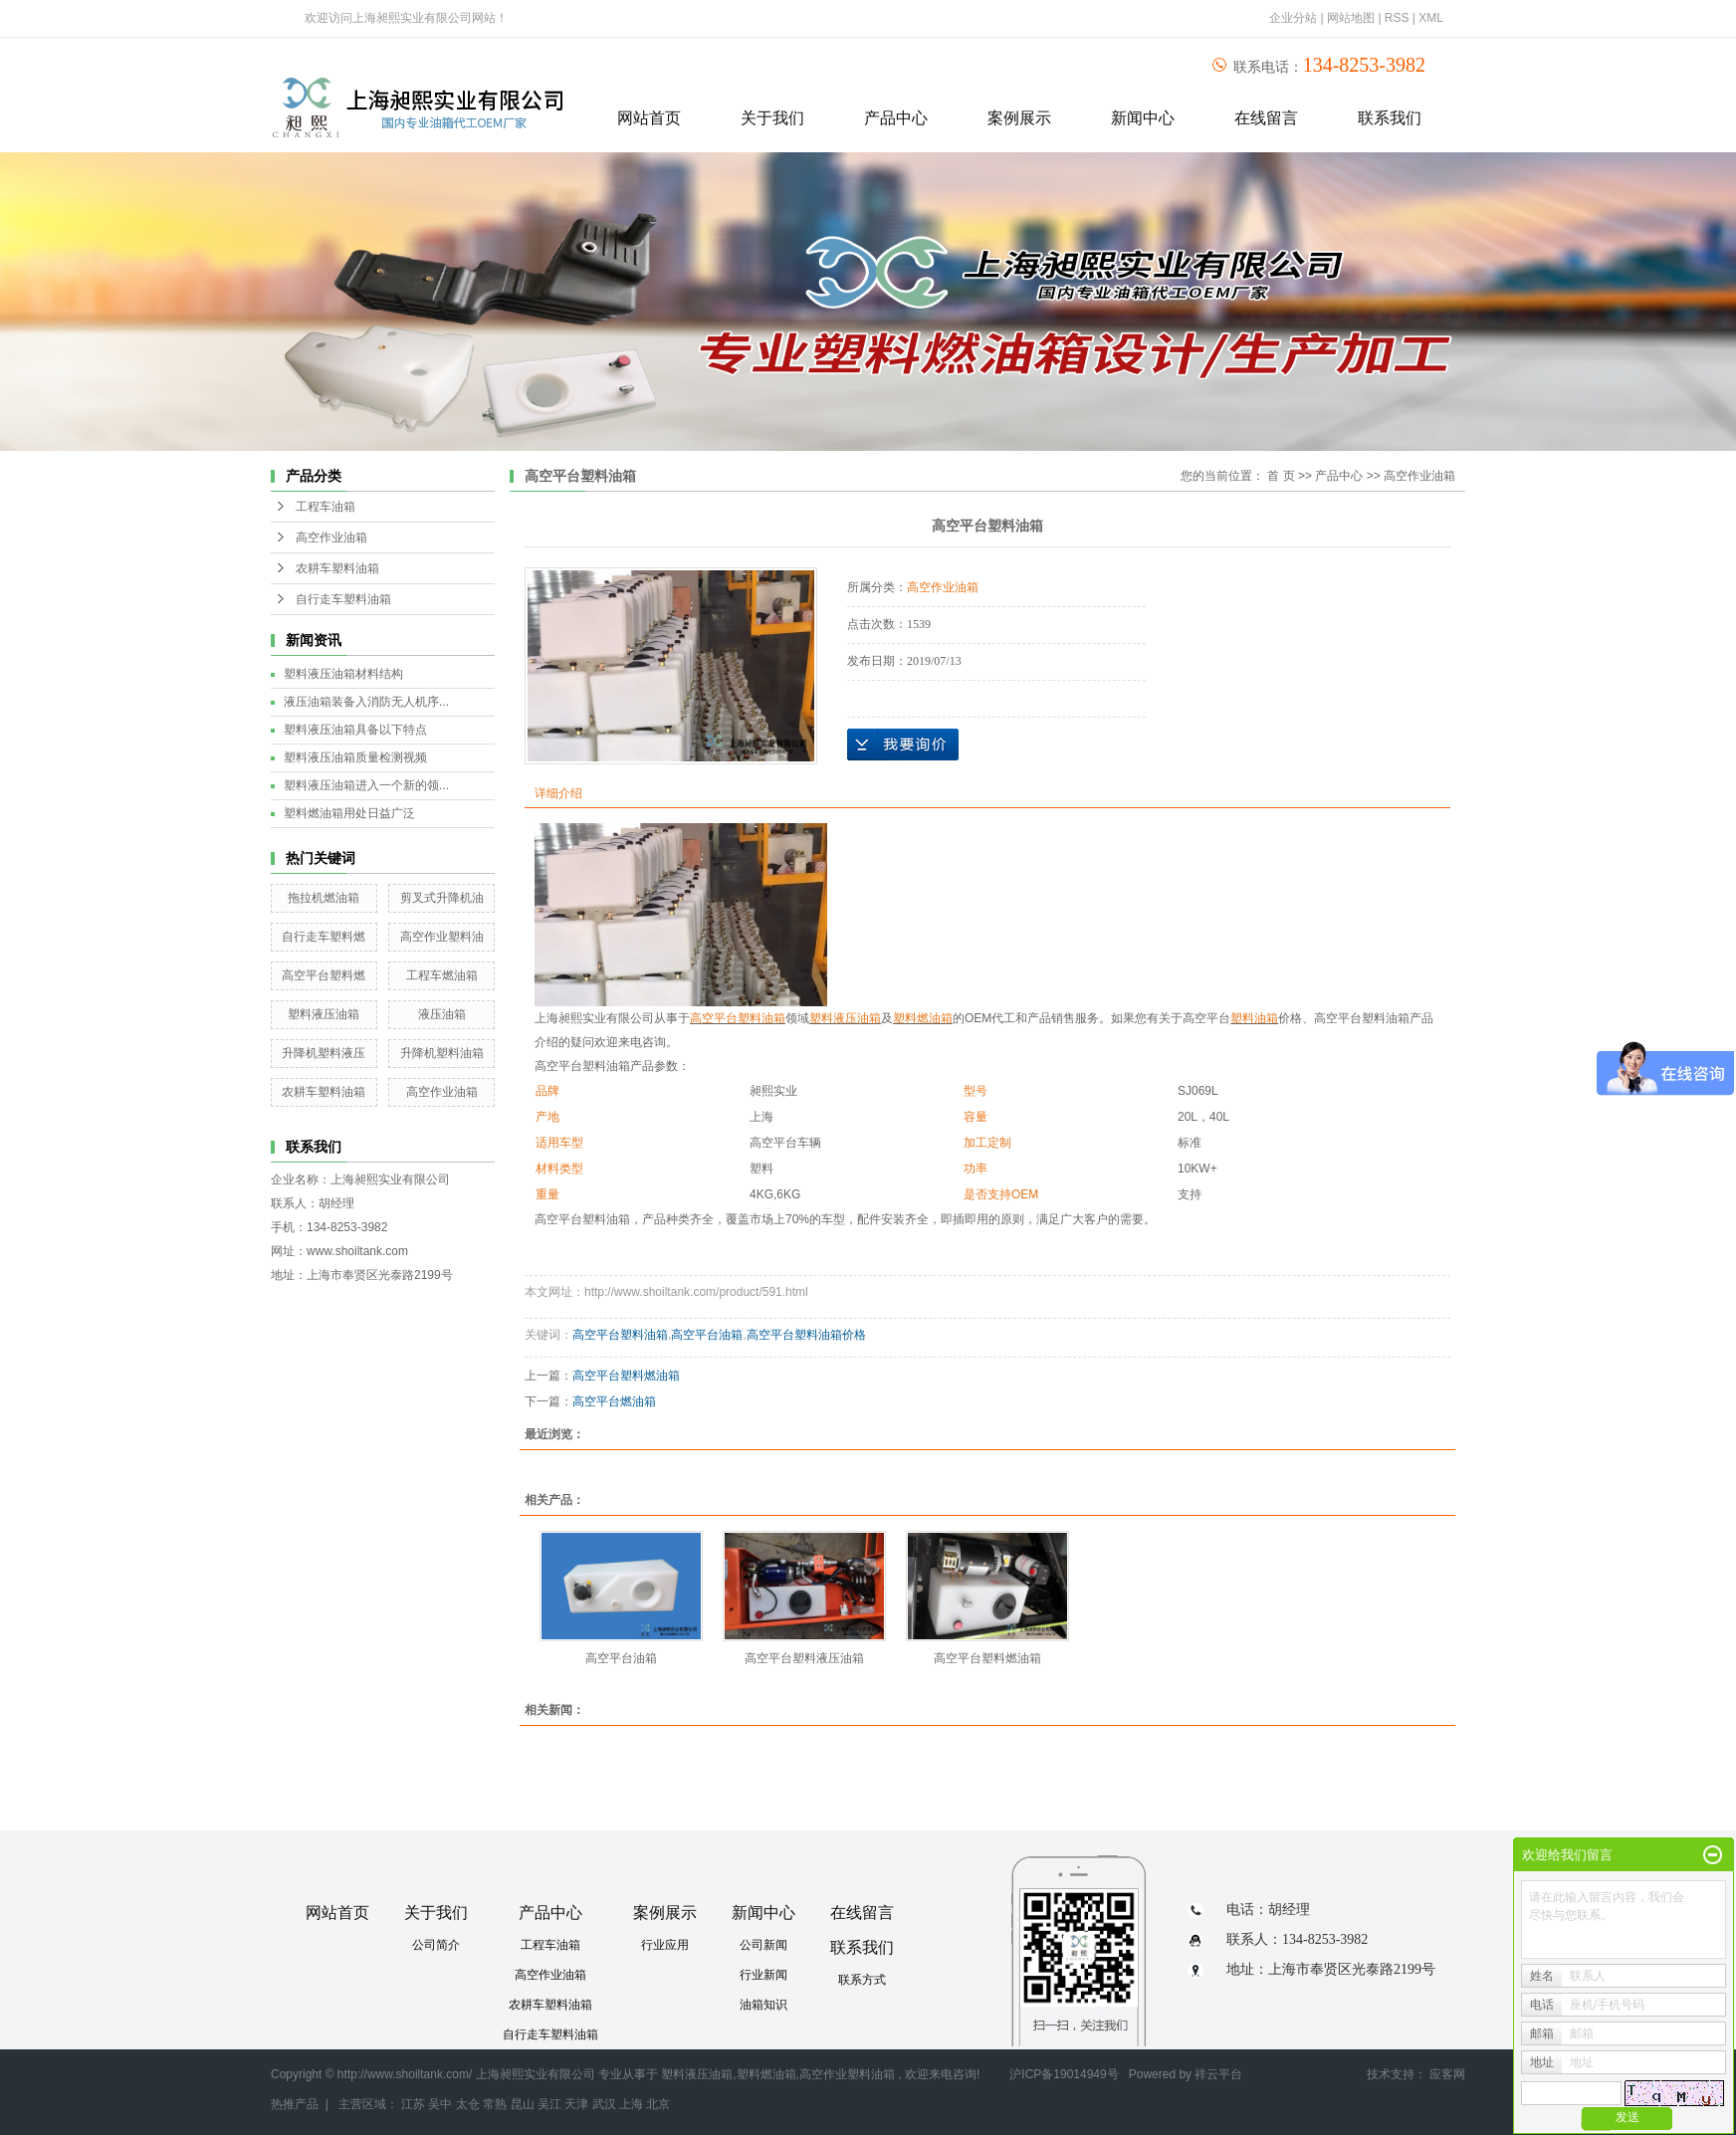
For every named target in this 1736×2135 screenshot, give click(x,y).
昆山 (523, 2104)
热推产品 (295, 2104)
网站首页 (649, 117)
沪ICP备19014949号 (1063, 2074)
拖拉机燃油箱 (323, 898)
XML (1430, 18)
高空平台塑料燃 (323, 975)
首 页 (1280, 476)
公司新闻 (763, 1945)
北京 (658, 2104)
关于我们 (772, 117)
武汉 (604, 2104)
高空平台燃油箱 (614, 1401)
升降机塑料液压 (323, 1053)
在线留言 (1266, 117)
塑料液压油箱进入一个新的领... (366, 785)
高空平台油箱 (707, 1335)
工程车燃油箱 (442, 975)
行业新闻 (763, 1975)
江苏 (413, 2104)
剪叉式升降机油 (442, 898)
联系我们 (1389, 117)
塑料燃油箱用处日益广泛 (349, 813)
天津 (576, 2104)
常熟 (495, 2104)
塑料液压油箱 (323, 1014)
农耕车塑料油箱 (337, 568)
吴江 (549, 2104)
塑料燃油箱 (766, 2074)
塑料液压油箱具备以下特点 (355, 730)
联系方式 (862, 1980)
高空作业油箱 (331, 537)
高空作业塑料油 (442, 937)
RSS (1397, 18)
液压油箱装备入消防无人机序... (366, 702)
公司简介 (436, 1945)
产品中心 (896, 117)
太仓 (468, 2104)
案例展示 (1019, 117)
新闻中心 (1143, 117)
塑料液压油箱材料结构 (343, 674)
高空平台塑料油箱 (620, 1335)
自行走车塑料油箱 (343, 599)
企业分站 (1293, 18)
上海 (631, 2104)
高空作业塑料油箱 (847, 2074)
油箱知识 (763, 2005)
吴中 (440, 2104)
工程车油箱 (325, 507)
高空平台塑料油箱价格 (806, 1335)
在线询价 (903, 744)
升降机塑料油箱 (442, 1053)
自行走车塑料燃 (323, 937)
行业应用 (665, 1945)
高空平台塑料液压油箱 (804, 1658)
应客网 (1447, 2074)
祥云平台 (1218, 2074)
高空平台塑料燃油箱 (626, 1376)
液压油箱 (442, 1014)
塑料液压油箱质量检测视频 (355, 757)
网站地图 (1352, 18)
